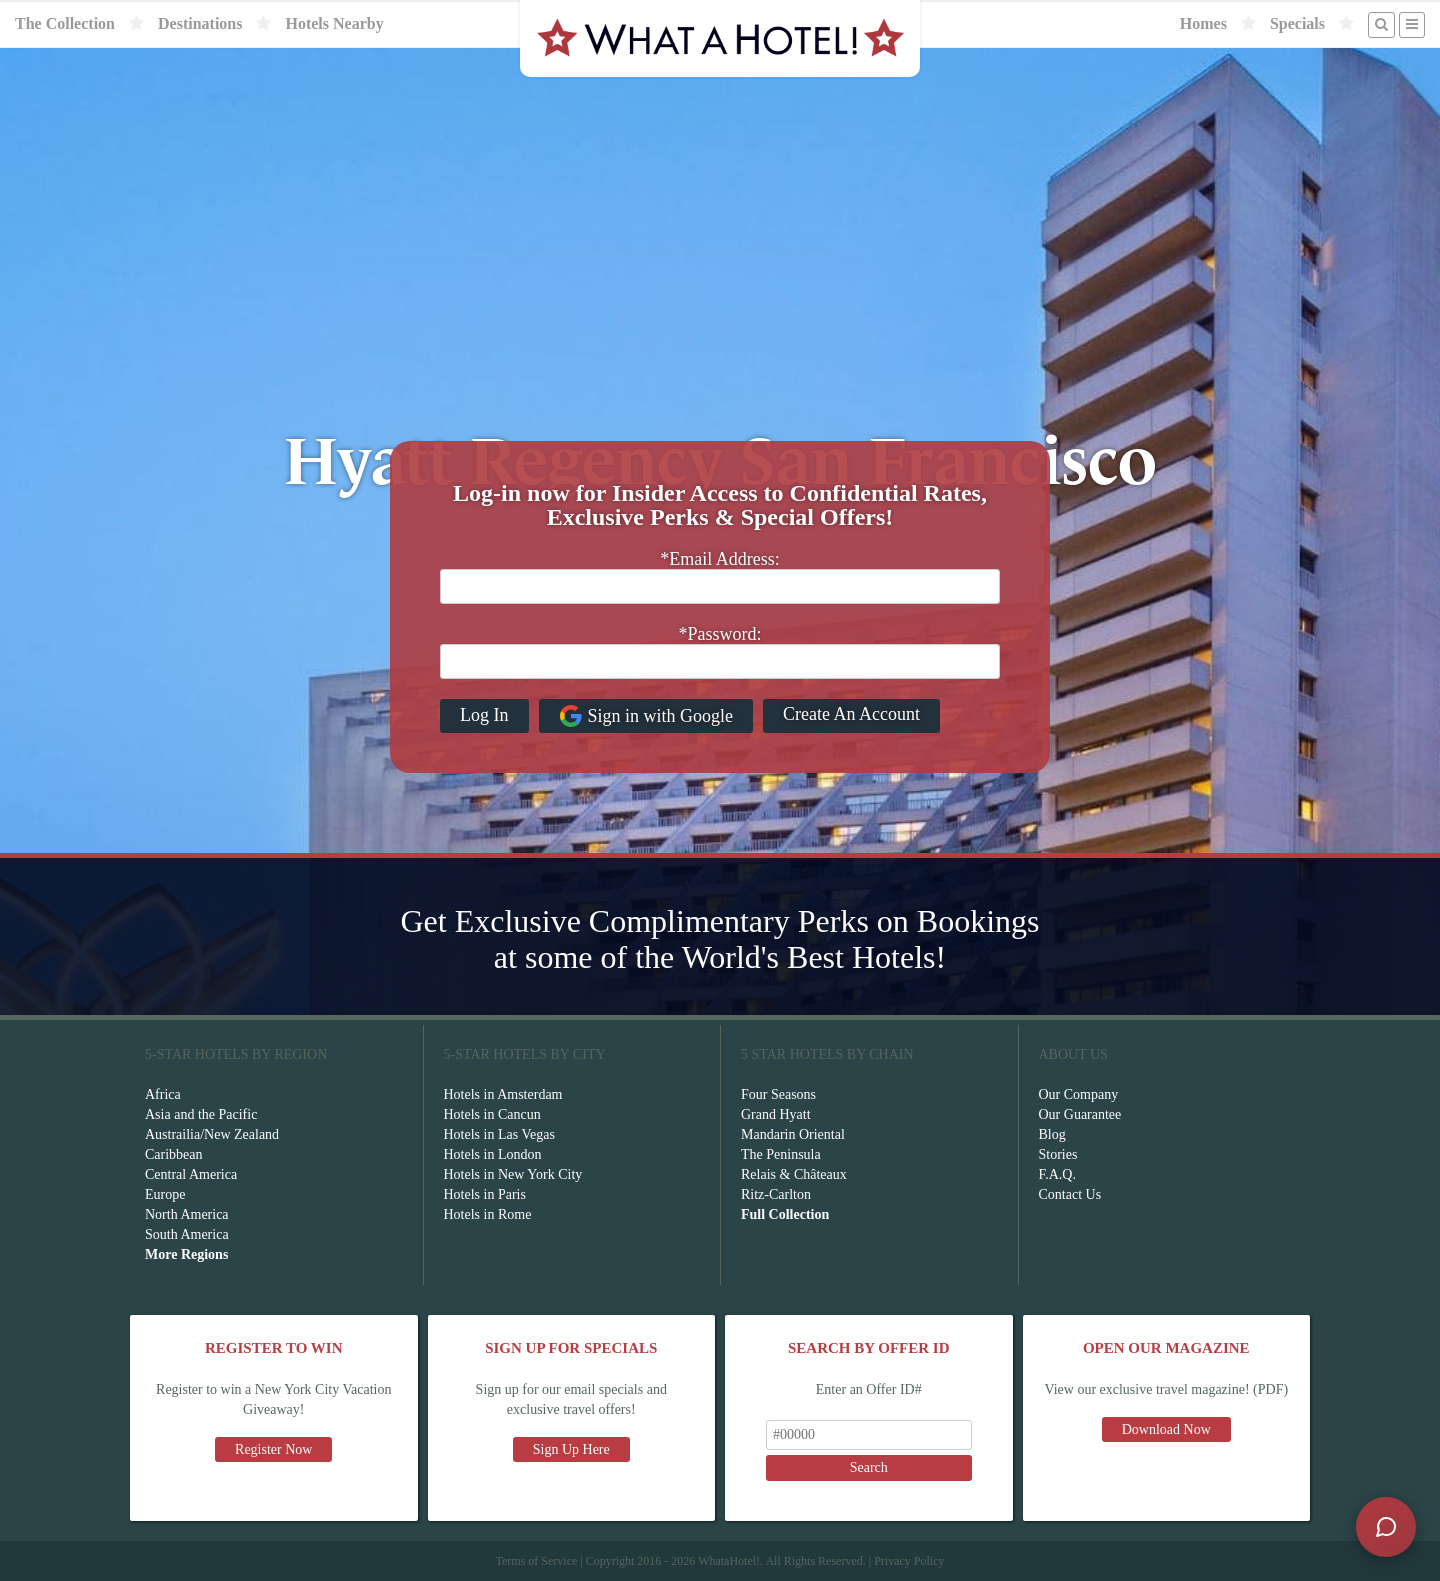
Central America (191, 1174)
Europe (165, 1194)
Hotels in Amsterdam (503, 1094)
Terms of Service (536, 1561)
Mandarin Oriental (793, 1134)
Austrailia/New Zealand (212, 1134)
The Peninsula (781, 1154)
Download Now (1166, 1429)
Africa (163, 1094)
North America (187, 1214)
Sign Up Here (571, 1449)
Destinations (200, 23)
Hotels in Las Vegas (499, 1134)
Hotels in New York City (513, 1174)
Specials (1297, 23)
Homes (1203, 23)
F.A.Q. (1057, 1174)
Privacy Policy (909, 1561)
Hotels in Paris (485, 1194)
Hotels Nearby (334, 23)
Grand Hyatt (776, 1114)
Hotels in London (493, 1154)
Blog (1052, 1134)
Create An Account (851, 714)
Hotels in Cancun (492, 1114)
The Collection (65, 23)
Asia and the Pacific (201, 1114)
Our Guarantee (1080, 1114)
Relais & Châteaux (794, 1174)
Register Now (273, 1449)
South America (187, 1234)
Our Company (1079, 1094)
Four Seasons (778, 1094)
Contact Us (1070, 1194)
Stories (1058, 1154)
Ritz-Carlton (776, 1194)
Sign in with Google (646, 716)
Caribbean (174, 1154)
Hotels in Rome (488, 1214)
